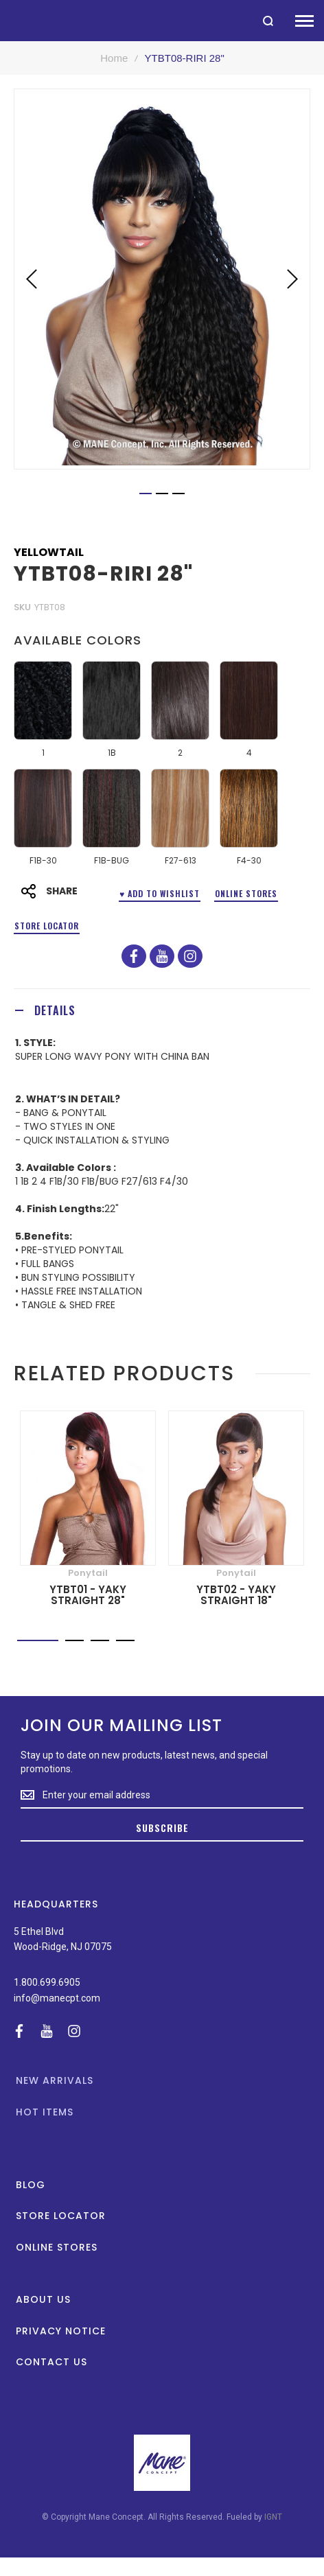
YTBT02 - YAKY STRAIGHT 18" (236, 1595)
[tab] (162, 1010)
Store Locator (46, 925)
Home (114, 58)
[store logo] (7, 20)
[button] (31, 279)
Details (55, 1010)
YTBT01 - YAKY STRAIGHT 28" (87, 1595)
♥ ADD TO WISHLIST (159, 893)
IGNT (273, 2517)
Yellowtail (49, 552)
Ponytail (88, 1572)
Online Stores (246, 893)
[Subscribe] (162, 1828)
